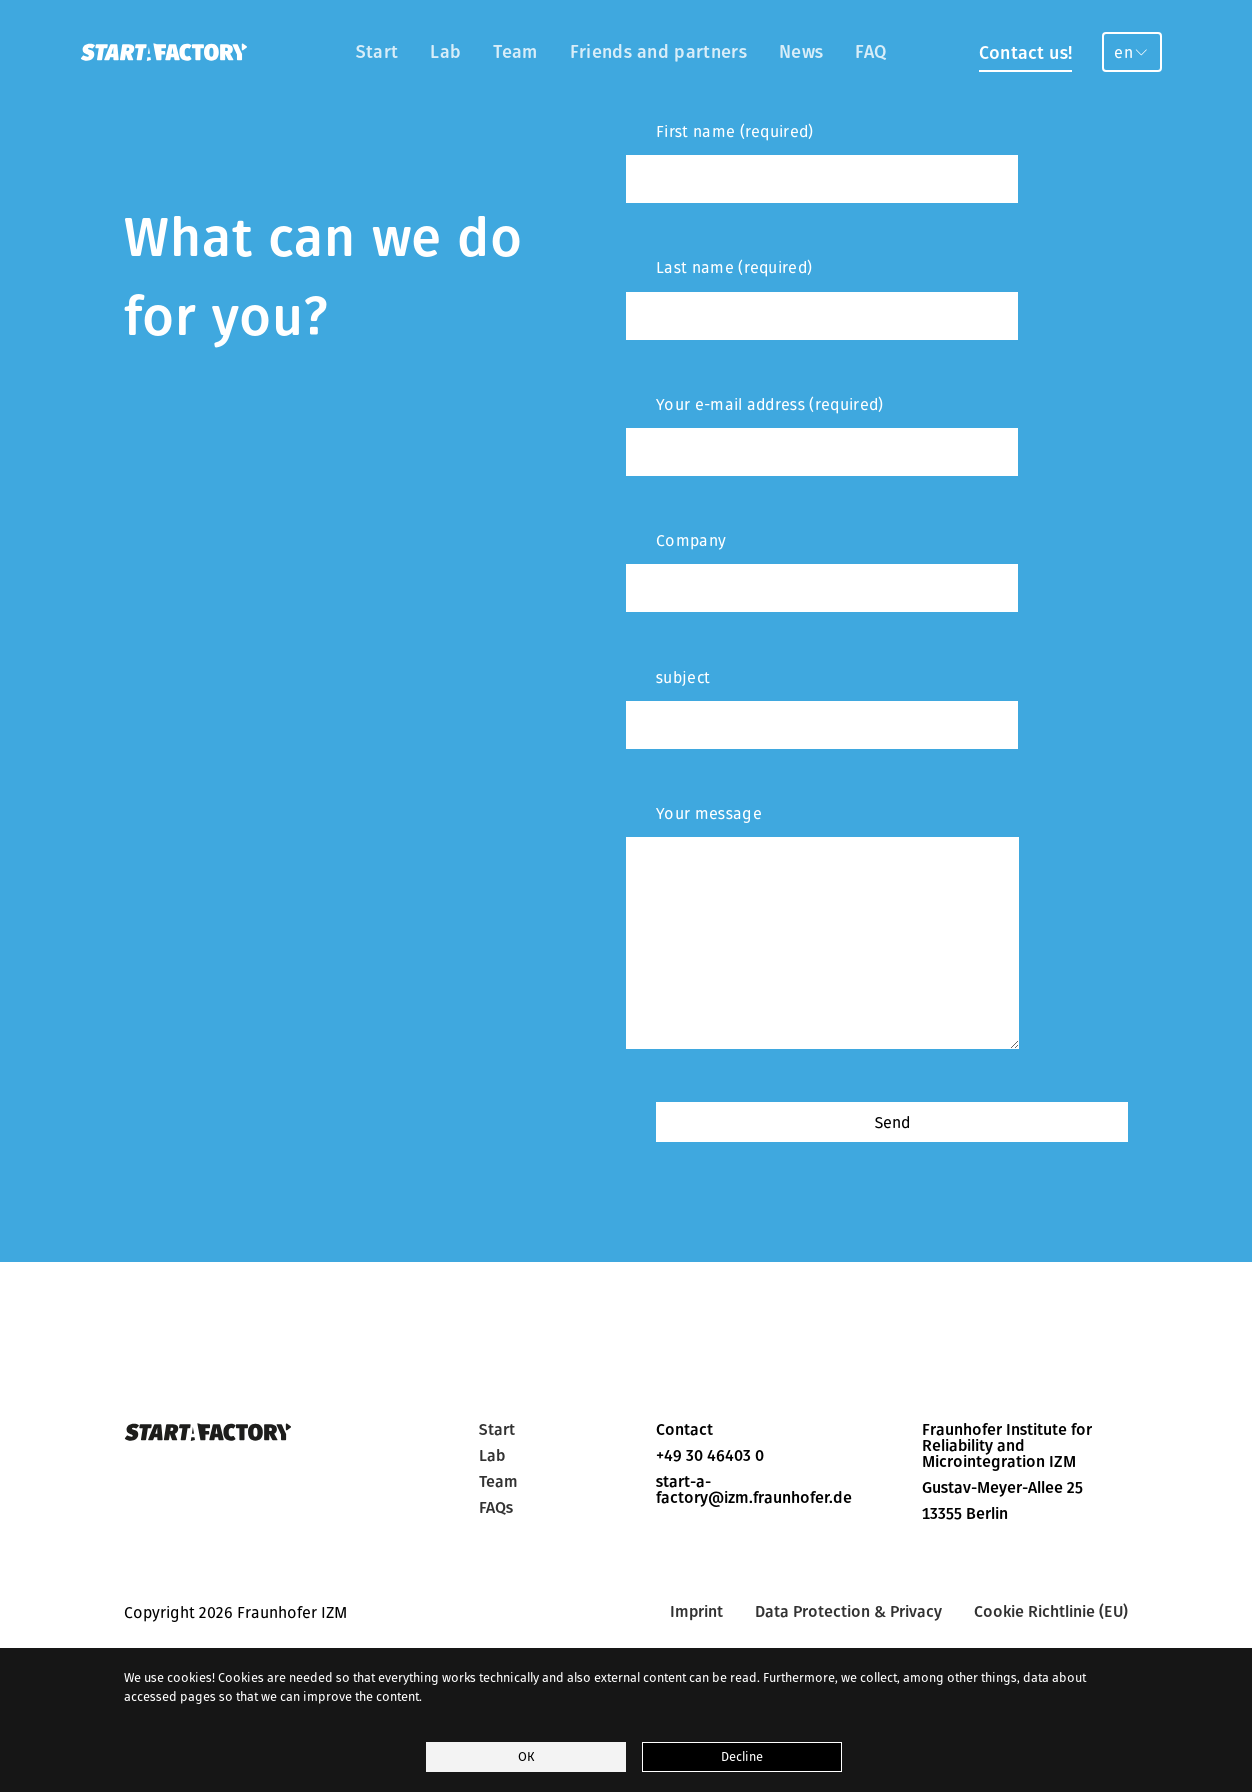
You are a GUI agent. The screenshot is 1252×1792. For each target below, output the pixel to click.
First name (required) (822, 162)
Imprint (696, 1611)
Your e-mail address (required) (822, 435)
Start (377, 51)
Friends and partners (658, 51)
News (801, 51)
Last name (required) (822, 298)
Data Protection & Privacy (848, 1611)
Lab (445, 51)
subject (822, 708)
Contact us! (1026, 52)
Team (515, 51)
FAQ (870, 51)
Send (892, 1122)
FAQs (496, 1508)
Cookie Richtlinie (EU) (1051, 1611)
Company (822, 571)
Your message (822, 926)
